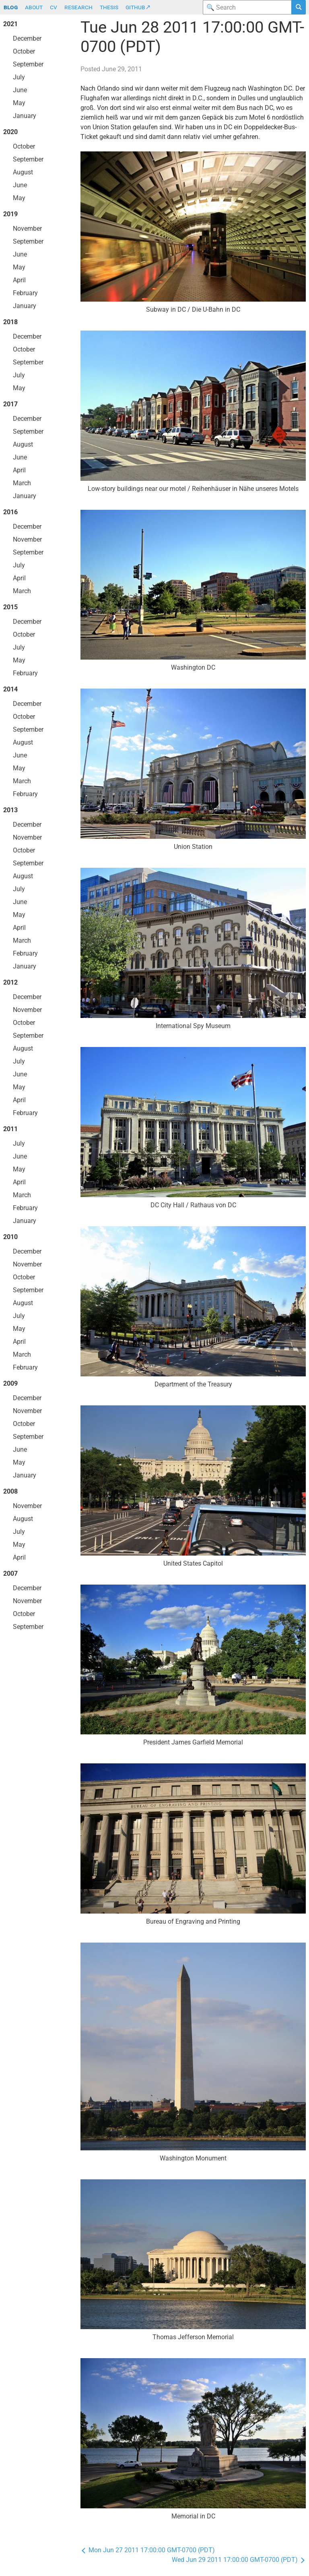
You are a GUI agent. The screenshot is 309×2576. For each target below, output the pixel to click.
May (19, 103)
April (19, 280)
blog (11, 7)
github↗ (138, 7)
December (27, 38)
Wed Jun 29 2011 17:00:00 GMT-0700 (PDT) (239, 2560)
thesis (109, 7)
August (23, 172)
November (27, 228)
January (24, 116)
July (19, 77)
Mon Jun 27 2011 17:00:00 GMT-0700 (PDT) (147, 2550)
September (28, 64)
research (78, 7)
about (34, 7)
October (24, 51)
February (25, 293)
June (20, 90)
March (22, 483)
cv (53, 7)
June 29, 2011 (122, 69)
